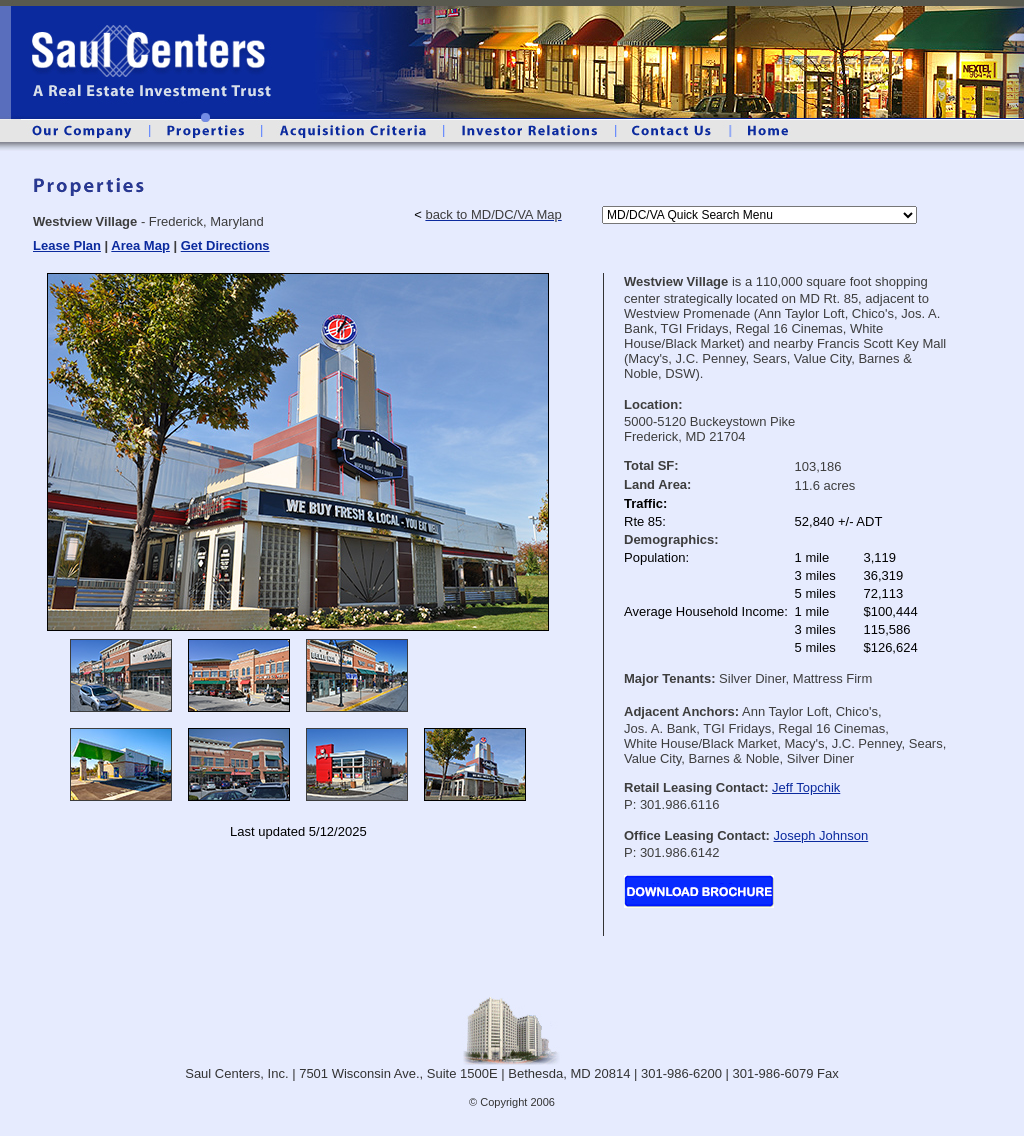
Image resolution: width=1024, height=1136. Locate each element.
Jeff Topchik (806, 787)
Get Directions (225, 245)
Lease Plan (67, 245)
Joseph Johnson (821, 835)
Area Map (140, 245)
